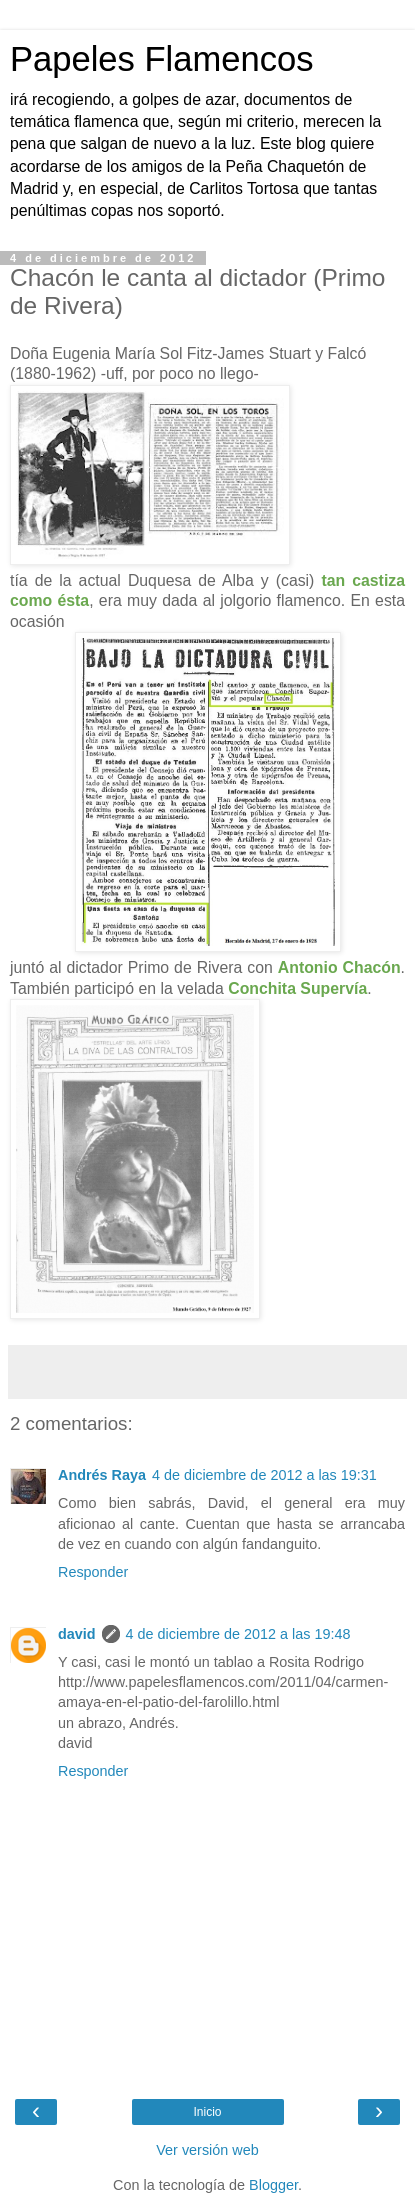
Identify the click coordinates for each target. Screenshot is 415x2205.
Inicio (207, 2112)
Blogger (273, 2185)
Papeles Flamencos (161, 59)
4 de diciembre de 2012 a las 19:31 (264, 1475)
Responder (93, 1572)
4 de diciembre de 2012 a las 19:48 (238, 1634)
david (77, 1634)
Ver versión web (207, 2150)
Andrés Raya (102, 1475)
